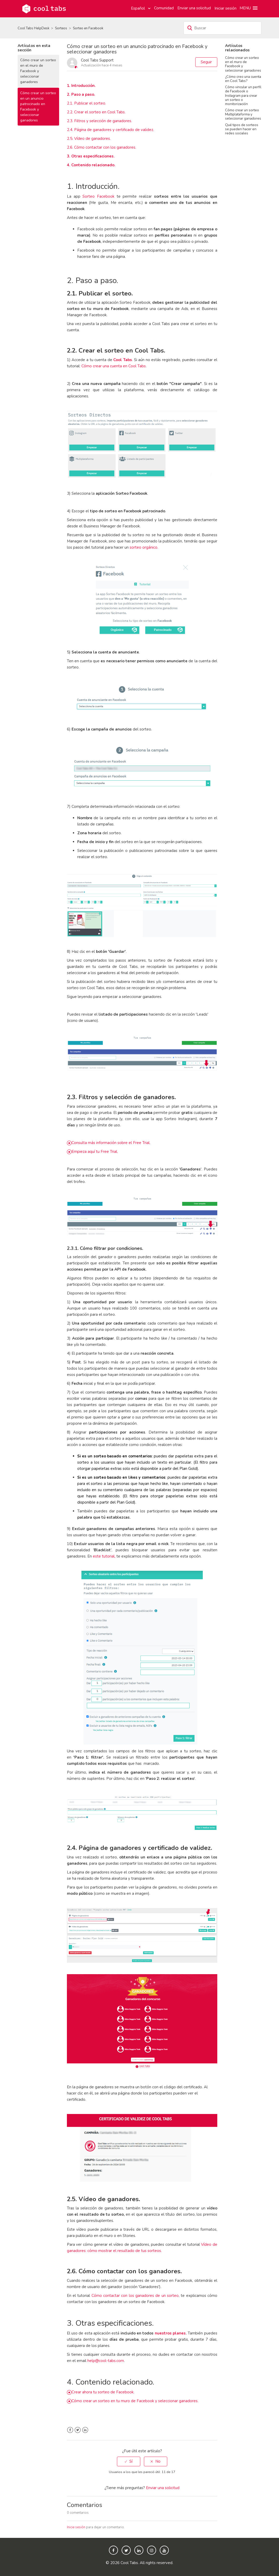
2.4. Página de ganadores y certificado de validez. (110, 129)
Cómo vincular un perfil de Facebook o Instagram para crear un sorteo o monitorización (243, 95)
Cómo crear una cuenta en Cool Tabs (113, 366)
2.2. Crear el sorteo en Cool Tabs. (96, 112)
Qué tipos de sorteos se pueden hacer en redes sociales (241, 129)
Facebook (70, 2430)
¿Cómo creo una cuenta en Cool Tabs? (243, 78)
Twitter (77, 2430)
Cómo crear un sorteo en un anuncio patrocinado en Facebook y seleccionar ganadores (38, 107)
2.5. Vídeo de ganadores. (89, 138)
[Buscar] (222, 28)
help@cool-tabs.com (105, 2360)
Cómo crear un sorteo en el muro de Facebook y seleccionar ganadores (38, 71)
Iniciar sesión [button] (225, 8)
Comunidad (164, 8)
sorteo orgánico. (144, 547)
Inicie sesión (76, 2527)
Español (138, 8)
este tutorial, (104, 1556)
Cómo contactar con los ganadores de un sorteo (135, 2295)
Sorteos (61, 28)
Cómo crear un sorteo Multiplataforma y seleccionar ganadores (243, 114)
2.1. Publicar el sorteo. (86, 103)
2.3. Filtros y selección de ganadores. (99, 120)
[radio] (128, 2461)
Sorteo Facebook (98, 196)
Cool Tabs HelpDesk (33, 28)
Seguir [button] (206, 62)
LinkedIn (85, 2430)
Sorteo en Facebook (88, 28)
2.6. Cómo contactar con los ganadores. (101, 147)
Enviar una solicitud (194, 8)
